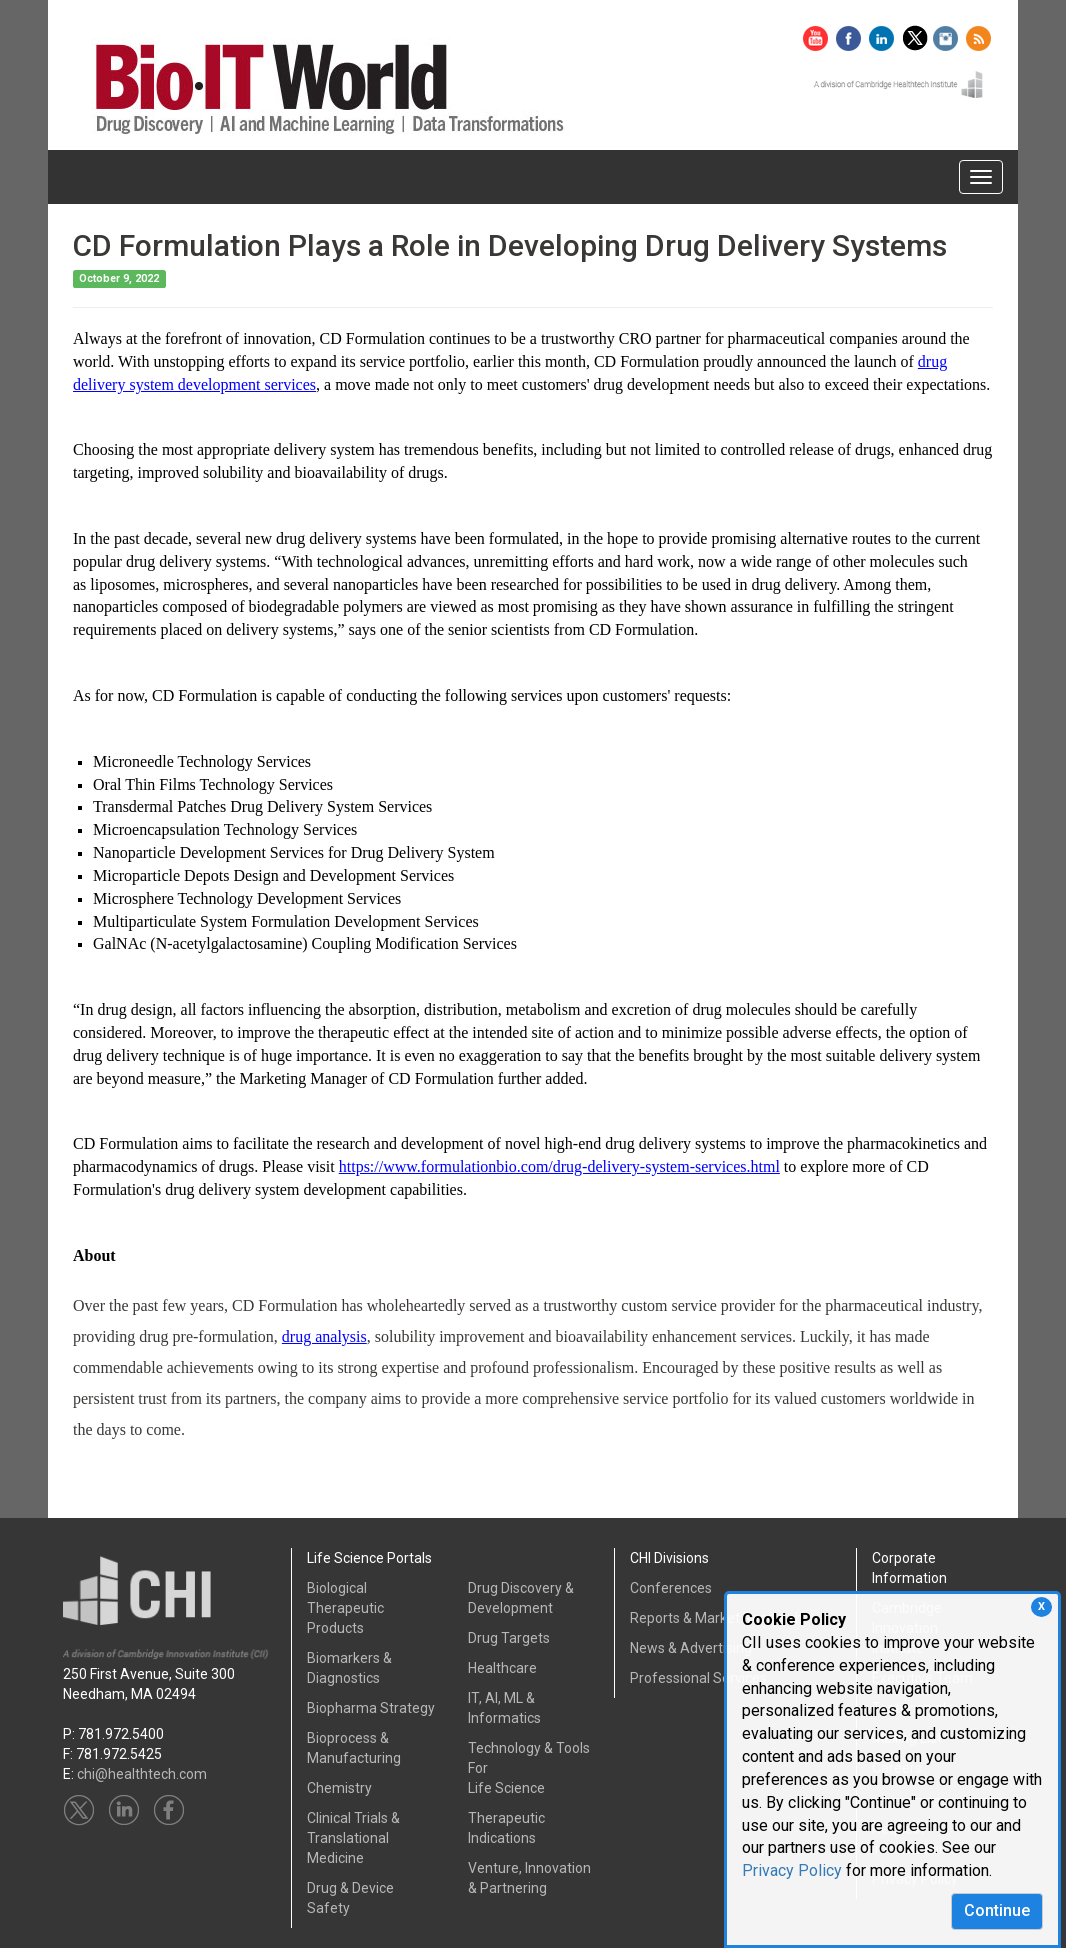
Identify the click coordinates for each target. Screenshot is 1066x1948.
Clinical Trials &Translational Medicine (353, 1838)
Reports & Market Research (716, 1618)
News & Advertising (691, 1648)
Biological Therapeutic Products (345, 1608)
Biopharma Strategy (371, 1708)
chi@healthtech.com (142, 1774)
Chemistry (339, 1788)
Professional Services (698, 1678)
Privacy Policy (792, 1870)
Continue (997, 1910)
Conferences (671, 1588)
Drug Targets (509, 1638)
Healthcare (502, 1668)
